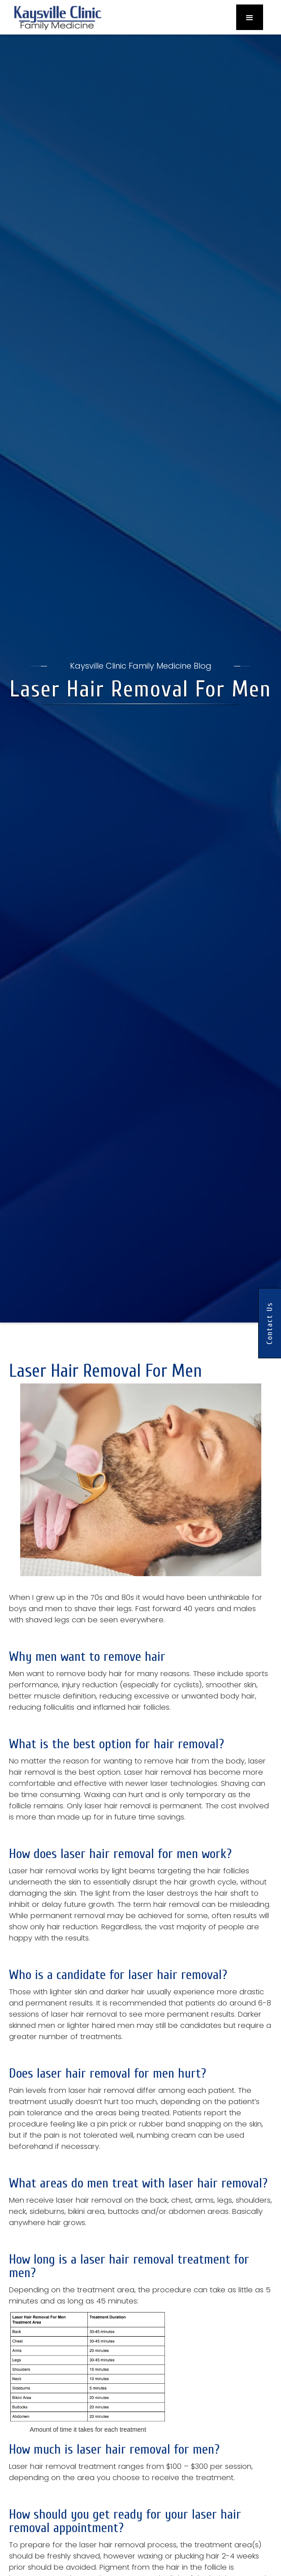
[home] (56, 17)
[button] (249, 17)
